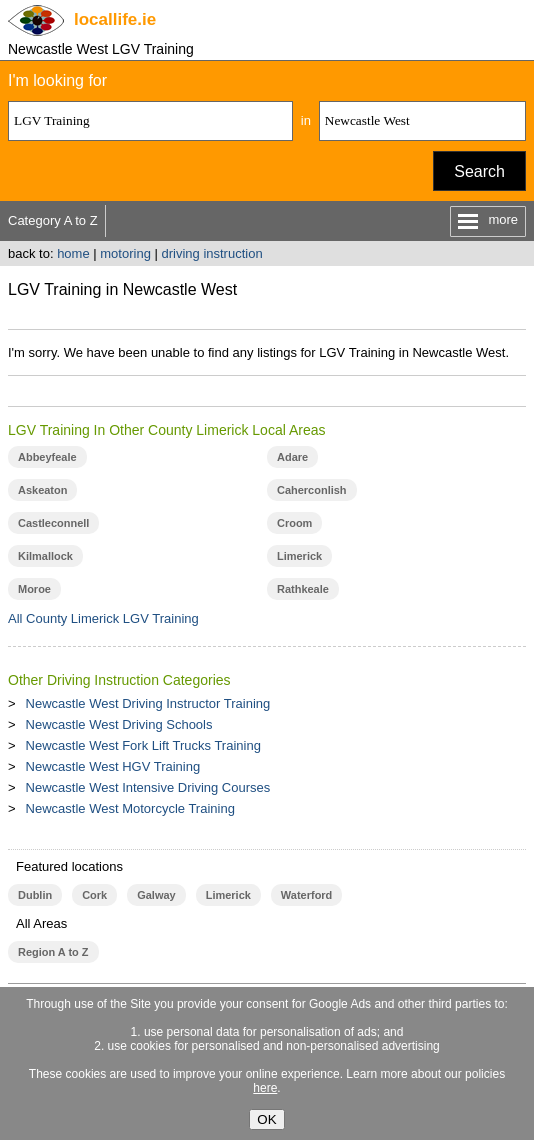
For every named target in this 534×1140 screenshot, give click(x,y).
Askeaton (42, 490)
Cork (94, 895)
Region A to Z (53, 952)
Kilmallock (45, 556)
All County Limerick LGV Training (103, 618)
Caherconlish (312, 490)
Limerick (299, 556)
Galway (156, 895)
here (265, 1088)
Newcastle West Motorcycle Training (130, 808)
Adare (292, 457)
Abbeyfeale (47, 457)
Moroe (34, 589)
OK (266, 1119)
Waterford (306, 895)
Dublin (35, 895)
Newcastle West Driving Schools (119, 724)
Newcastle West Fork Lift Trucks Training (143, 745)
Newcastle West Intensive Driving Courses (148, 787)
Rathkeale (303, 589)
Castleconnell (53, 523)
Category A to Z (53, 220)
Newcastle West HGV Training (113, 766)
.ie (115, 19)
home (73, 253)
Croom (294, 523)
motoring (125, 253)
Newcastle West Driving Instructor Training (148, 703)
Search (479, 171)
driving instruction (211, 253)
